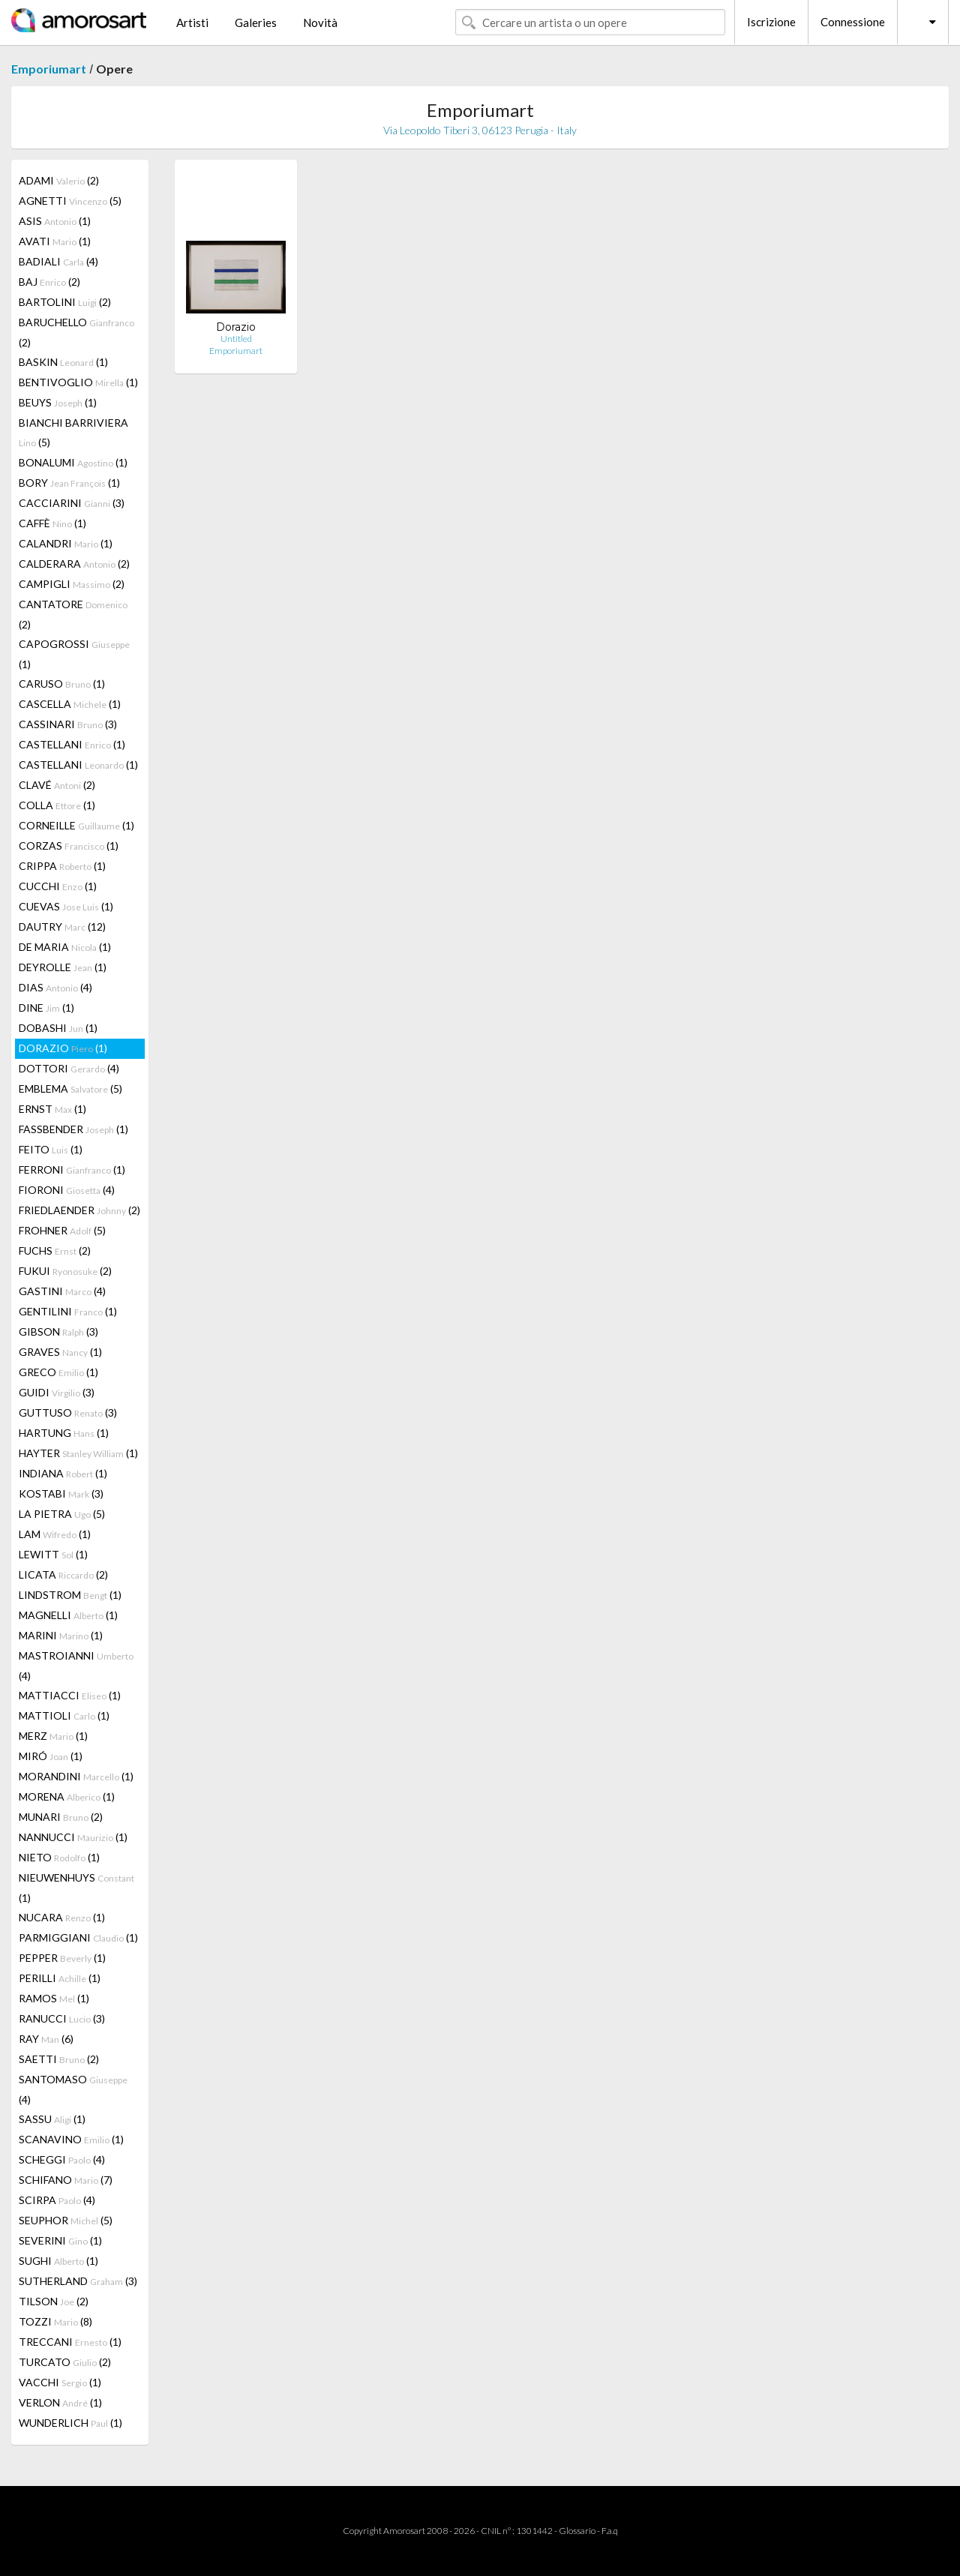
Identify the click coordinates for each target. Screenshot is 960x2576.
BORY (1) (69, 482)
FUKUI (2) (65, 1270)
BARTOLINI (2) (65, 301)
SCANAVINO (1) (71, 2139)
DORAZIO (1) (63, 1048)
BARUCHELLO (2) (76, 332)
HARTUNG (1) (64, 1432)
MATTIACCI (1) (70, 1695)
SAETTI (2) (59, 2059)
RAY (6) (46, 2038)
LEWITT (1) (53, 1554)
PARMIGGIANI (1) (78, 1937)
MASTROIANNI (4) (76, 1665)
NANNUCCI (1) (73, 1837)
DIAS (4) (55, 987)
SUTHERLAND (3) (78, 2281)
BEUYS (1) (58, 402)
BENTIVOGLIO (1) (78, 382)
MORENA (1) (67, 1796)
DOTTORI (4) (69, 1068)
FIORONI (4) (67, 1189)
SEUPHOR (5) (65, 2220)
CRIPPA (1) (62, 865)
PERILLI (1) (59, 1978)
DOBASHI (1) (58, 1027)
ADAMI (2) (59, 180)
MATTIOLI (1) (64, 1715)
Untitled (236, 338)
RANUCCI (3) (62, 2018)
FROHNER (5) (62, 1230)
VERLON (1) (60, 2402)
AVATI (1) (55, 241)
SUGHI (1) (58, 2260)
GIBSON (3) (58, 1331)
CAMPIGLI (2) (71, 583)
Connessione (852, 21)
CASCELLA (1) (70, 703)
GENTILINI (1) (68, 1311)
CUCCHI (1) (58, 886)
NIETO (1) (59, 1857)
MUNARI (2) (61, 1816)
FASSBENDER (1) (73, 1129)
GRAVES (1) (60, 1351)
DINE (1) (46, 1007)
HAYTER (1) (78, 1453)
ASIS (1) (55, 220)
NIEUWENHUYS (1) (76, 1887)
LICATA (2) (63, 1574)
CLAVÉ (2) (57, 784)
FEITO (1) (50, 1149)
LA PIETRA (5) (62, 1513)
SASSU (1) (52, 2119)
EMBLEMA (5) (70, 1088)
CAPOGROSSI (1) (74, 653)
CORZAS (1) (68, 845)
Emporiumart (48, 68)
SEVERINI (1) (60, 2240)
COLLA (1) (57, 805)
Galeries (256, 22)
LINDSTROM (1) (70, 1594)
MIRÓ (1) (50, 1756)
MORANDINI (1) (76, 1776)
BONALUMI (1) (73, 462)
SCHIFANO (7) (65, 2179)
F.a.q (610, 2530)
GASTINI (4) (62, 1291)
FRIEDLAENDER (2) (79, 1210)
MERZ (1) (53, 1735)
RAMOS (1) (54, 1998)
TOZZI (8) (55, 2321)
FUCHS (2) (55, 1250)
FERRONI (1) (72, 1169)
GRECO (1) (58, 1372)
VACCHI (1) (60, 2382)
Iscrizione (771, 21)
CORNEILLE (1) (76, 825)
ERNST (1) (52, 1108)
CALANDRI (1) (65, 543)
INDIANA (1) (63, 1473)
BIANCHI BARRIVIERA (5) (73, 432)
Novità (320, 22)
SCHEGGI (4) (62, 2159)
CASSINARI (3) (68, 724)
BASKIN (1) (63, 361)
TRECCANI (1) (70, 2341)
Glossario (577, 2530)
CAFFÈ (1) (52, 523)
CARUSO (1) (62, 683)
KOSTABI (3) (61, 1493)
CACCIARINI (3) (71, 502)
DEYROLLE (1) (62, 967)
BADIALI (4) (58, 261)
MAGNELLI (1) (68, 1615)
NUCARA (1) (62, 1917)
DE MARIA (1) (65, 946)
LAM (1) (55, 1534)
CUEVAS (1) (66, 906)
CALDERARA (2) (74, 563)
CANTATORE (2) (73, 614)
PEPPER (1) (62, 1957)
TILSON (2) (53, 2301)
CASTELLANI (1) (72, 744)
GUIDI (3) (56, 1392)
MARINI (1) (61, 1635)
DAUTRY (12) (62, 926)
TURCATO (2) (65, 2362)
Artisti (192, 22)
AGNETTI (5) (70, 200)
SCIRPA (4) (57, 2200)
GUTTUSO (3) (68, 1412)
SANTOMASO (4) (73, 2089)
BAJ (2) (49, 281)
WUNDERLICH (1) (70, 2422)
